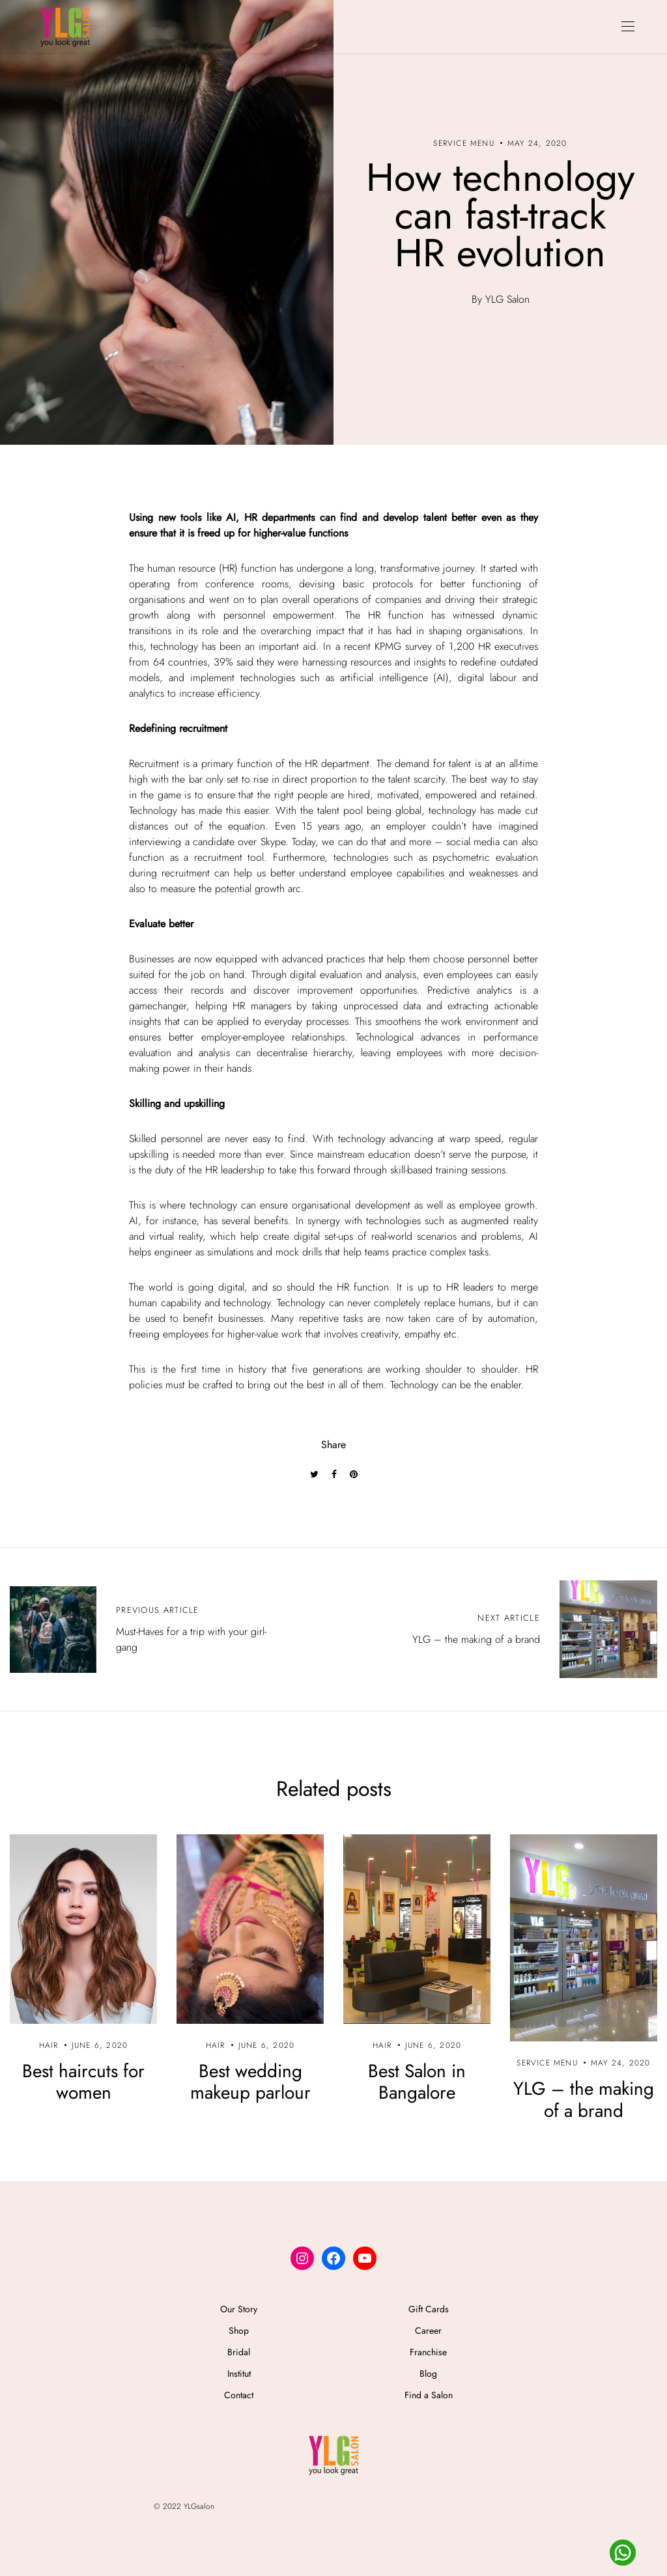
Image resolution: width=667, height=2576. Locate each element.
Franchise (428, 2352)
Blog (428, 2373)
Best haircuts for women (83, 2082)
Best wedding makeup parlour (250, 2082)
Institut (239, 2373)
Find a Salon (428, 2394)
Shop (239, 2330)
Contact (238, 2394)
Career (428, 2330)
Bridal (238, 2352)
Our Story (238, 2309)
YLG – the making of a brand (583, 2099)
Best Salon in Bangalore (417, 2082)
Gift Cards (428, 2309)
